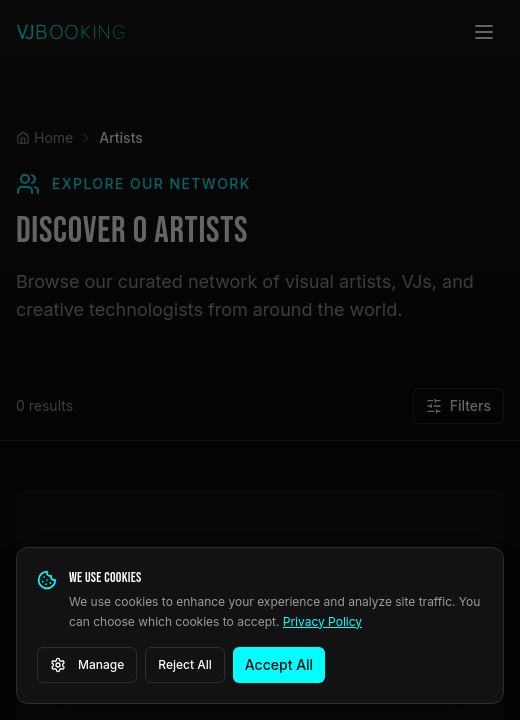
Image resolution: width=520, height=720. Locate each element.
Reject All (185, 664)
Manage (87, 665)
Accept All (279, 664)
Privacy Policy (322, 621)
